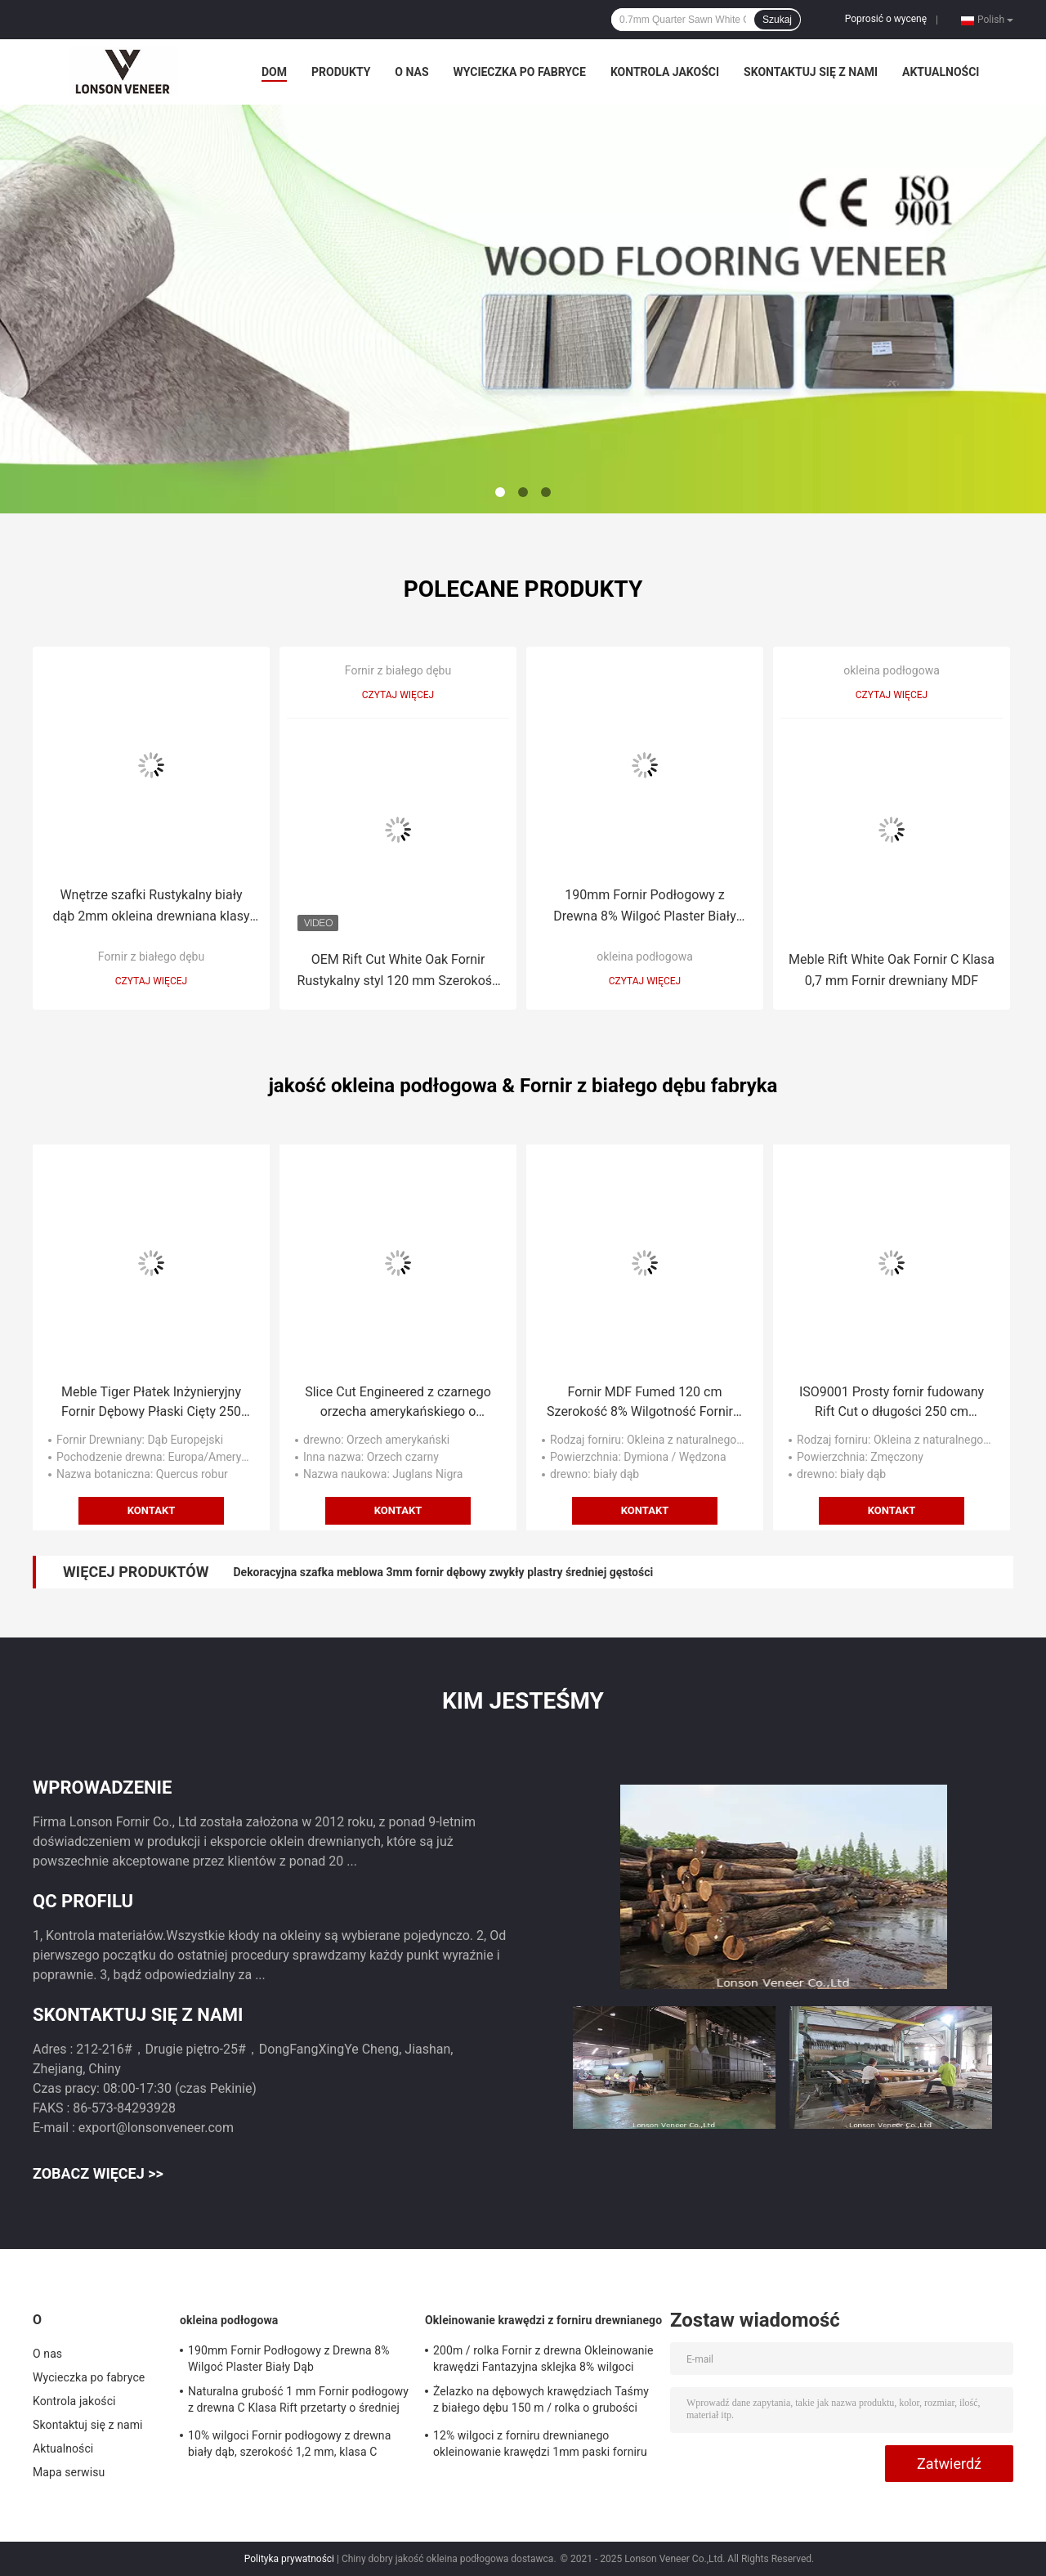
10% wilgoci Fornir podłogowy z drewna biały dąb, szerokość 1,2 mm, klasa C (289, 2443)
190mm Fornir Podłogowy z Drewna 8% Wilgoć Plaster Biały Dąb (644, 907)
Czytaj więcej (151, 981)
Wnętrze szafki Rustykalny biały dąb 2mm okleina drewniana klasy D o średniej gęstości (151, 907)
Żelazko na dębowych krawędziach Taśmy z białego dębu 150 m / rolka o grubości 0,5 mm (541, 2402)
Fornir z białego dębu (151, 956)
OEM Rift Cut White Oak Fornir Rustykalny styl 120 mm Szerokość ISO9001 (398, 972)
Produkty (340, 71)
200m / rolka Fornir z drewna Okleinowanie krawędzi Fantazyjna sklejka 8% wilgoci (543, 2358)
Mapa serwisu (69, 2472)
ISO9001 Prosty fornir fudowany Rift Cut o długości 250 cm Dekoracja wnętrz (891, 1403)
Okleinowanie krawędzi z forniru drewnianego (543, 2320)
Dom (274, 71)
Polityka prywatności (289, 2559)
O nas (411, 71)
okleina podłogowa (645, 956)
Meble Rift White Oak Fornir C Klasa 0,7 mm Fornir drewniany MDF (892, 970)
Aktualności (940, 71)
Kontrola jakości (664, 71)
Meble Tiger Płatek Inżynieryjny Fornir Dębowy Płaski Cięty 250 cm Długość (151, 1403)
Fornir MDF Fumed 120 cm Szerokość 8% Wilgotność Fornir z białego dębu (645, 1403)
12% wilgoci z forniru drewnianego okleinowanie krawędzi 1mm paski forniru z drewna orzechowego (540, 2446)
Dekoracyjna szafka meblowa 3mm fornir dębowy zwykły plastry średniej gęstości (443, 1572)
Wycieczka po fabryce (520, 71)
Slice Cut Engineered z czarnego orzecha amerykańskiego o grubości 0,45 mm (398, 1403)
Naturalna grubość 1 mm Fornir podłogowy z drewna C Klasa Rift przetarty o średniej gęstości (298, 2402)
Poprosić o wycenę (886, 19)
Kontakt (151, 1510)
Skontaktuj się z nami (811, 71)
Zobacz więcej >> (98, 2173)
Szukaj (777, 19)
